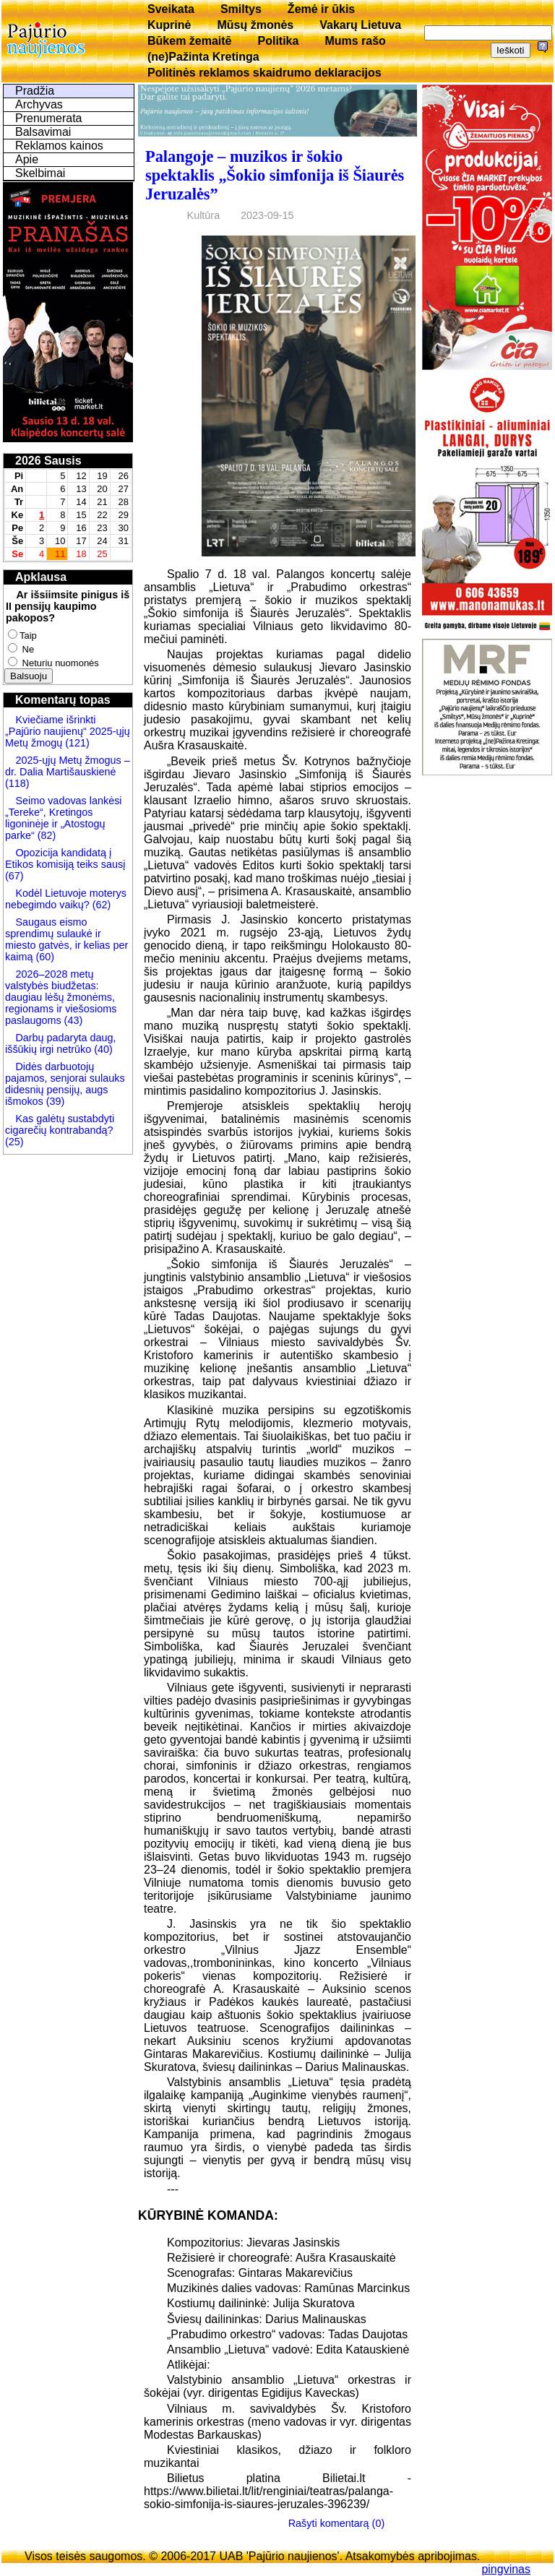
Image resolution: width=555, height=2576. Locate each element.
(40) (102, 1049)
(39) (54, 1101)
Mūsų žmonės (255, 25)
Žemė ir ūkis (321, 9)
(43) (72, 1020)
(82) (47, 835)
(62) (100, 904)
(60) (43, 956)
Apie (26, 159)
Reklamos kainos (59, 145)
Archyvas (39, 104)
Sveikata (170, 9)
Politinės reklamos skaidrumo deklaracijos (264, 72)
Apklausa (40, 577)
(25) (14, 1141)
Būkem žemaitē (189, 41)
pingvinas (505, 2569)
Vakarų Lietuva (360, 25)
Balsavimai (43, 132)
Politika (278, 41)
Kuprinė (169, 25)
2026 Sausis (48, 461)
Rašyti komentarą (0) (336, 2523)
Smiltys (241, 9)
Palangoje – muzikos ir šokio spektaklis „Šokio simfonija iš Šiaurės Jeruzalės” (274, 175)
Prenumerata (48, 118)
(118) (17, 783)
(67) (14, 876)
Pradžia (34, 91)
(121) (77, 743)
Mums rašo (354, 41)
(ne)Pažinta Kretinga (203, 57)
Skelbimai (40, 173)
